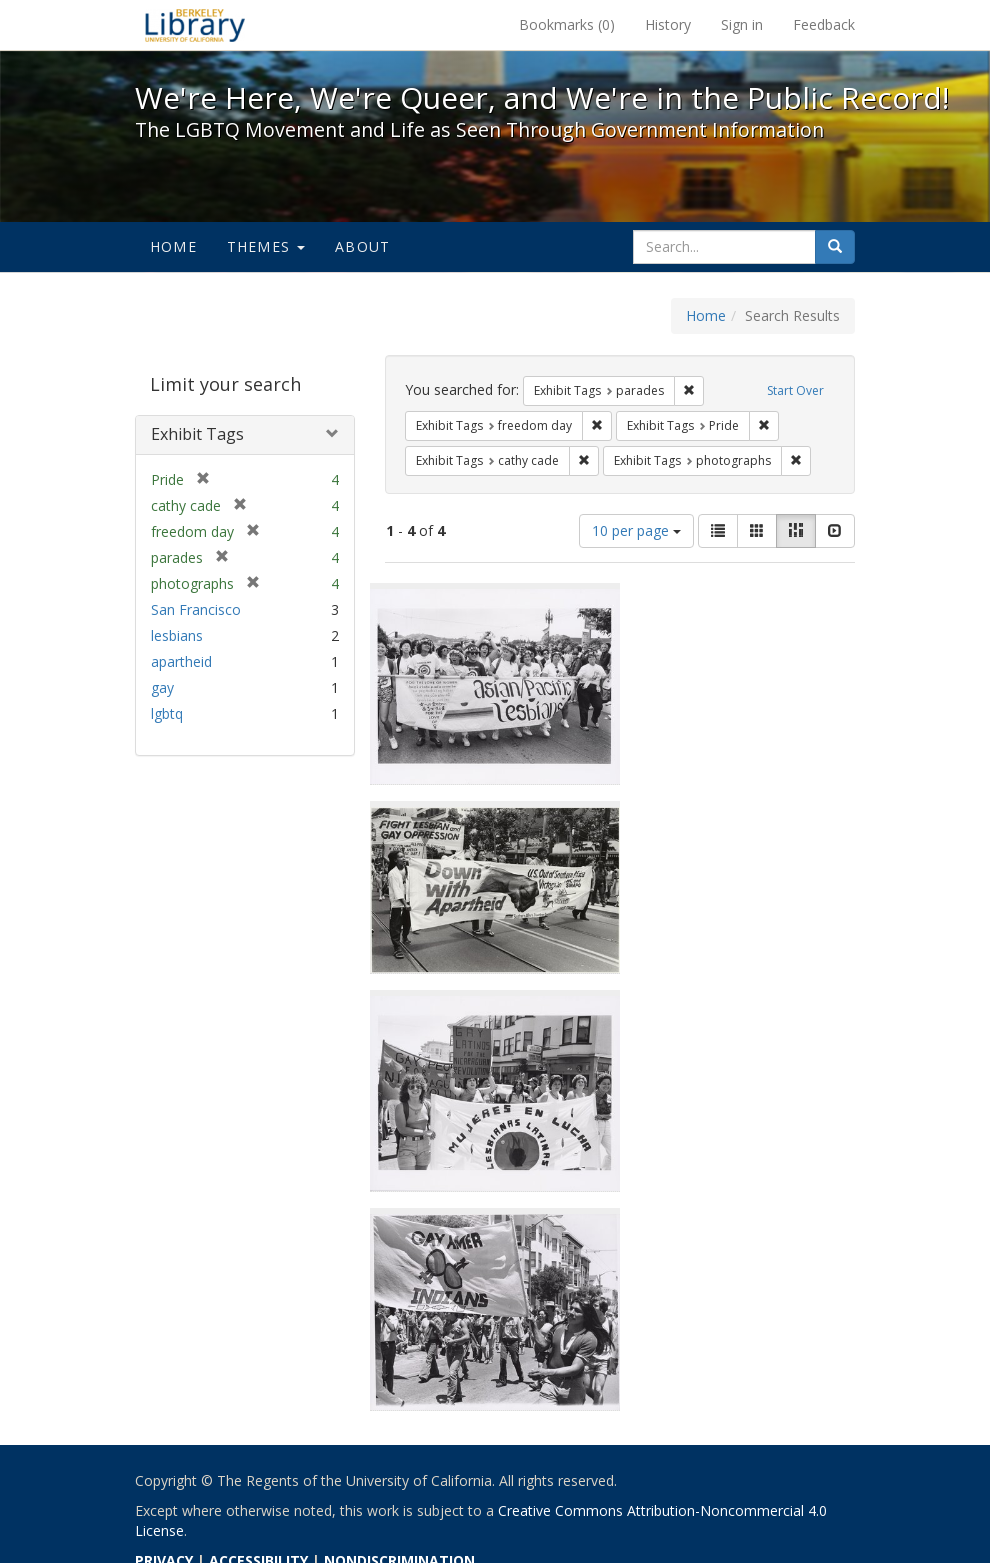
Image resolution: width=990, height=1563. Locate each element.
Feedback (824, 24)
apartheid (181, 661)
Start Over (795, 390)
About (362, 246)
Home (173, 246)
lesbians (177, 635)
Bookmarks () (567, 24)
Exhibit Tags (197, 434)
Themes (266, 246)
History (668, 24)
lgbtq (167, 713)
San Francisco (196, 609)
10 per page (636, 530)
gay (162, 687)
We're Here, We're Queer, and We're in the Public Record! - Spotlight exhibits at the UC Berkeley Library (195, 25)
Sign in (742, 24)
